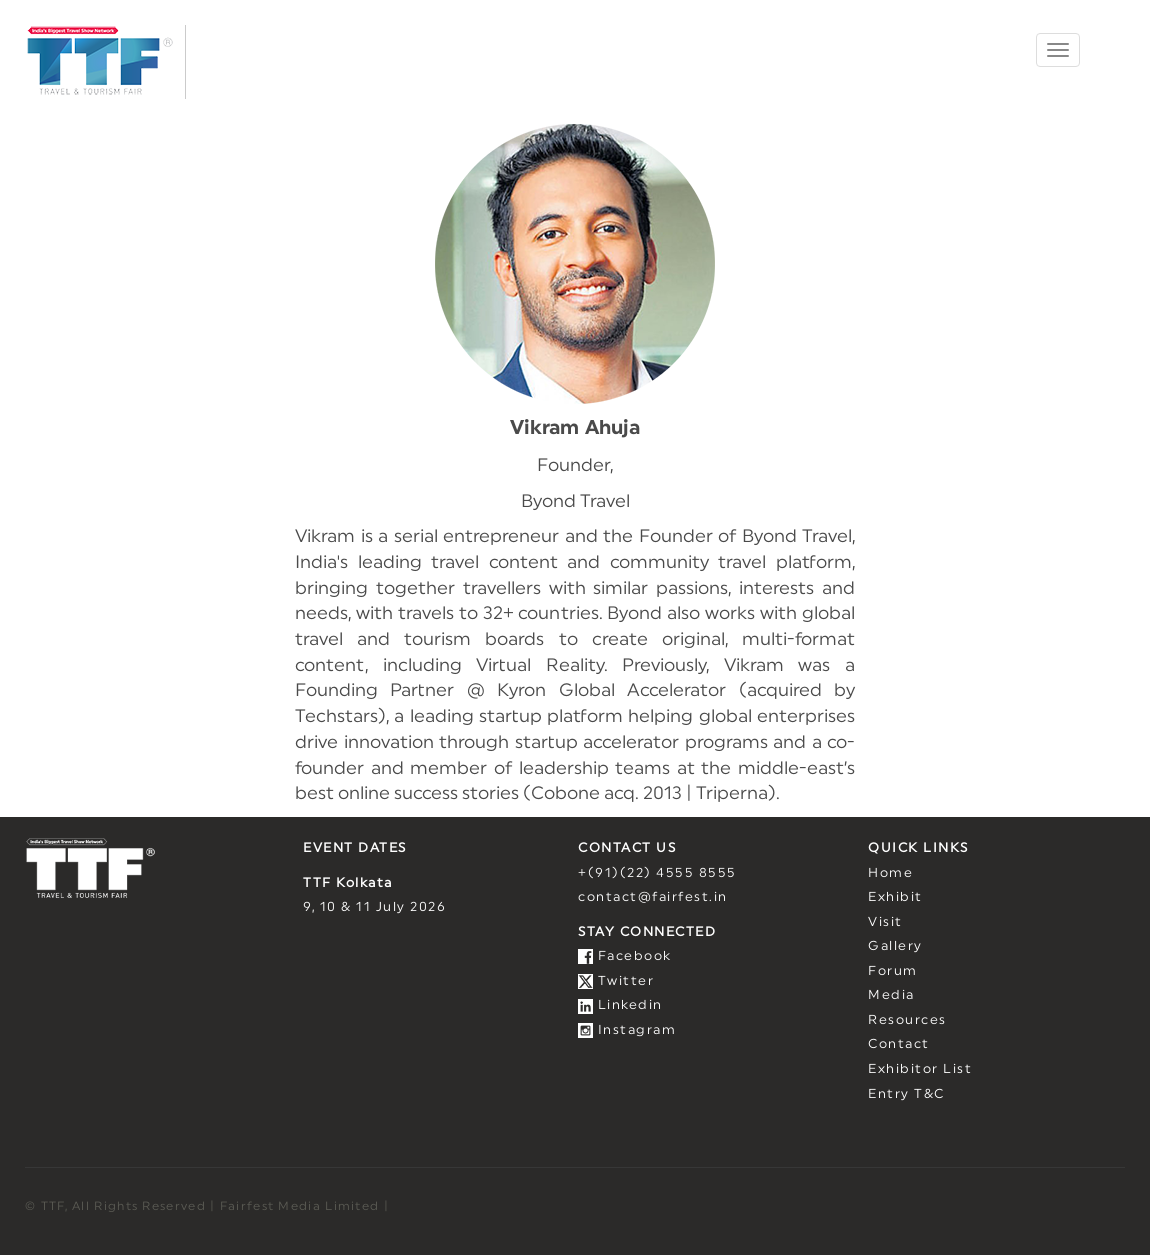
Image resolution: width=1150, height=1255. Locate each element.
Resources (907, 1020)
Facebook (625, 956)
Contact (899, 1044)
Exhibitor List (920, 1069)
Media (891, 995)
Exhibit (895, 897)
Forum (893, 971)
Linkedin (620, 1005)
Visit (885, 922)
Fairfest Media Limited (300, 1206)
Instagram (627, 1030)
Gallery (895, 946)
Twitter (616, 981)
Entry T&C (906, 1094)
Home (890, 873)
